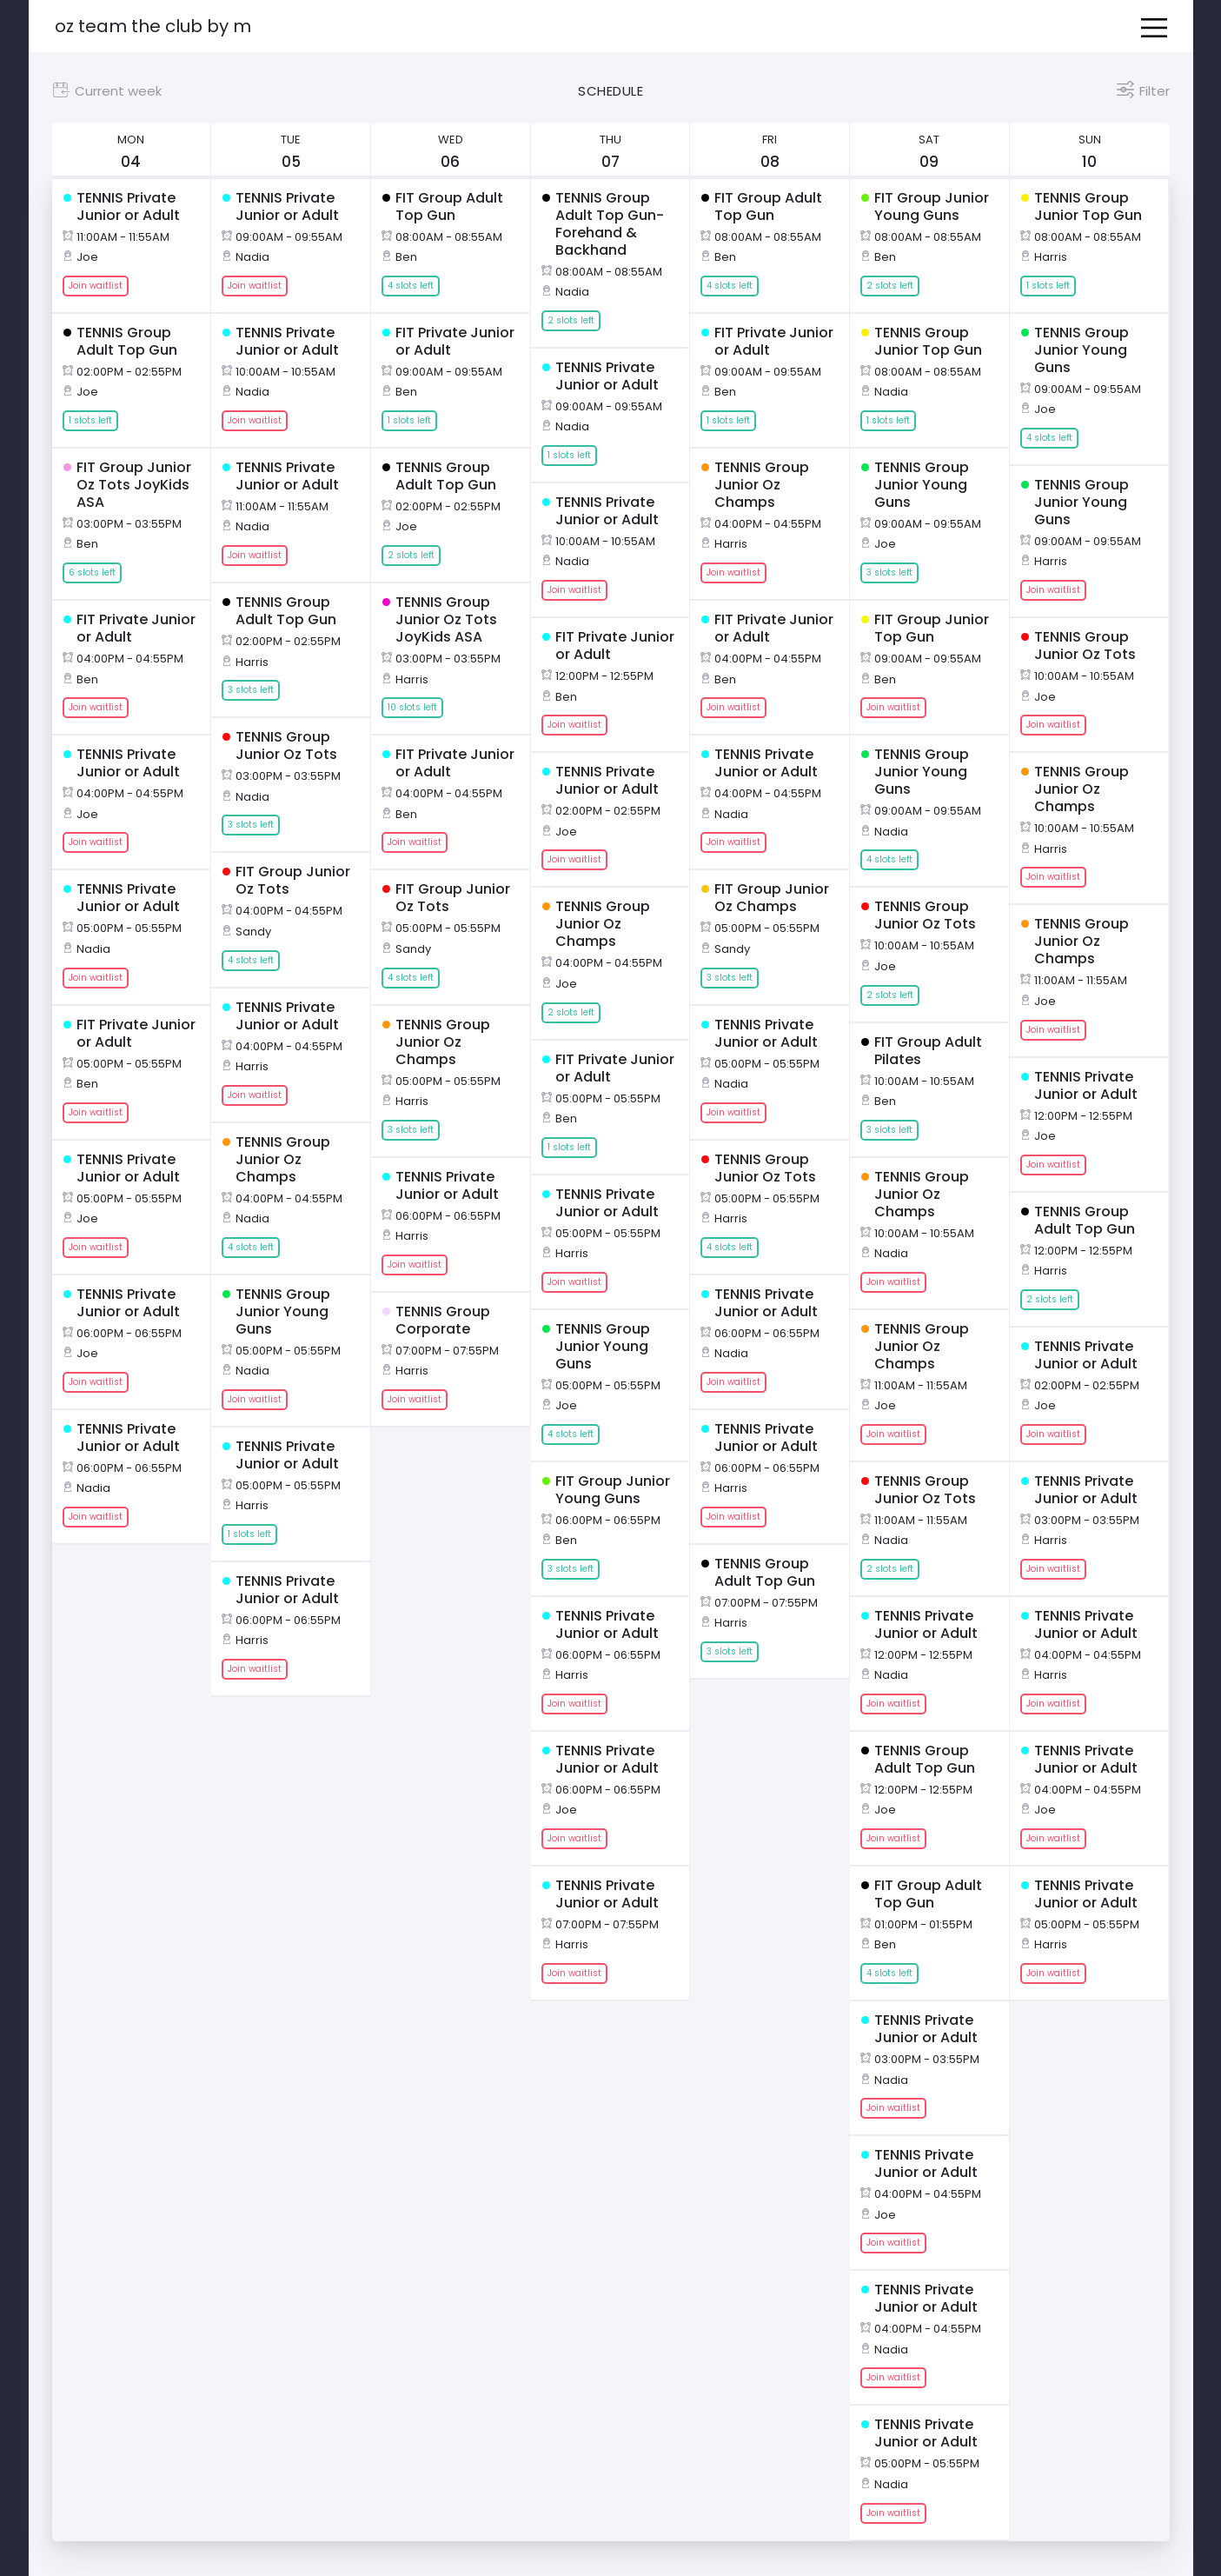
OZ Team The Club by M (153, 26)
